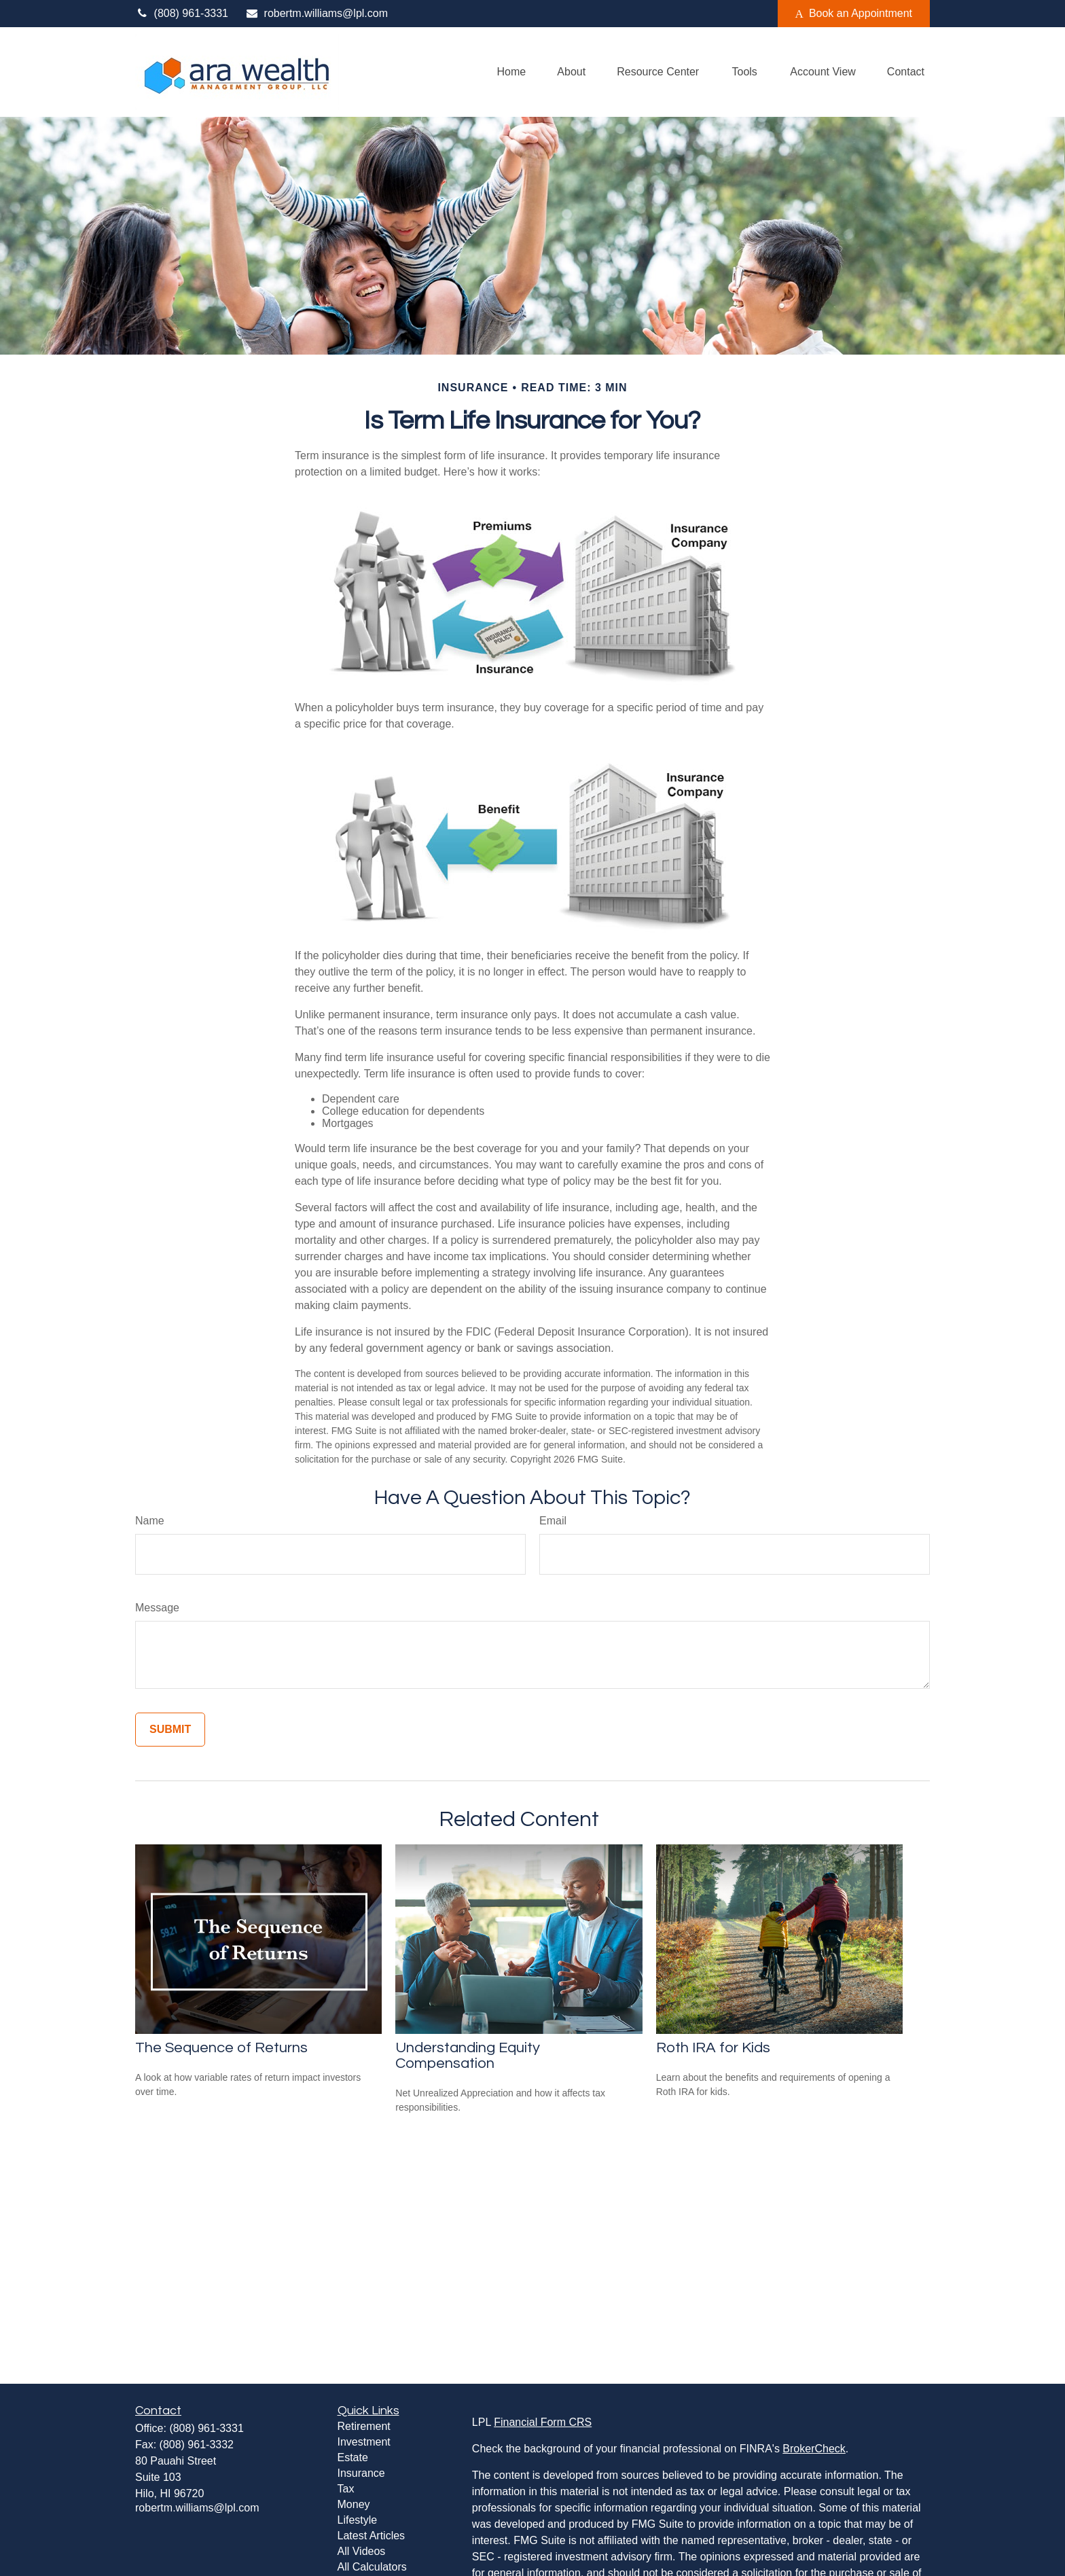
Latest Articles (371, 2535)
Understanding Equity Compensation (467, 2055)
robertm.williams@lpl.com (316, 13)
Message (157, 1607)
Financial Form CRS (543, 2422)
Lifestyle (358, 2520)
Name (149, 1520)
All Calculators (372, 2567)
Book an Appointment (853, 13)
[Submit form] (170, 1730)
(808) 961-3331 (181, 13)
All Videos (362, 2551)
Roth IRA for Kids (713, 2048)
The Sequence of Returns (221, 2048)
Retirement (364, 2426)
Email (552, 1520)
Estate (353, 2457)
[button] (512, 72)
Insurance (361, 2473)
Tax (346, 2488)
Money (354, 2504)
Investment (364, 2442)
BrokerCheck (813, 2448)
